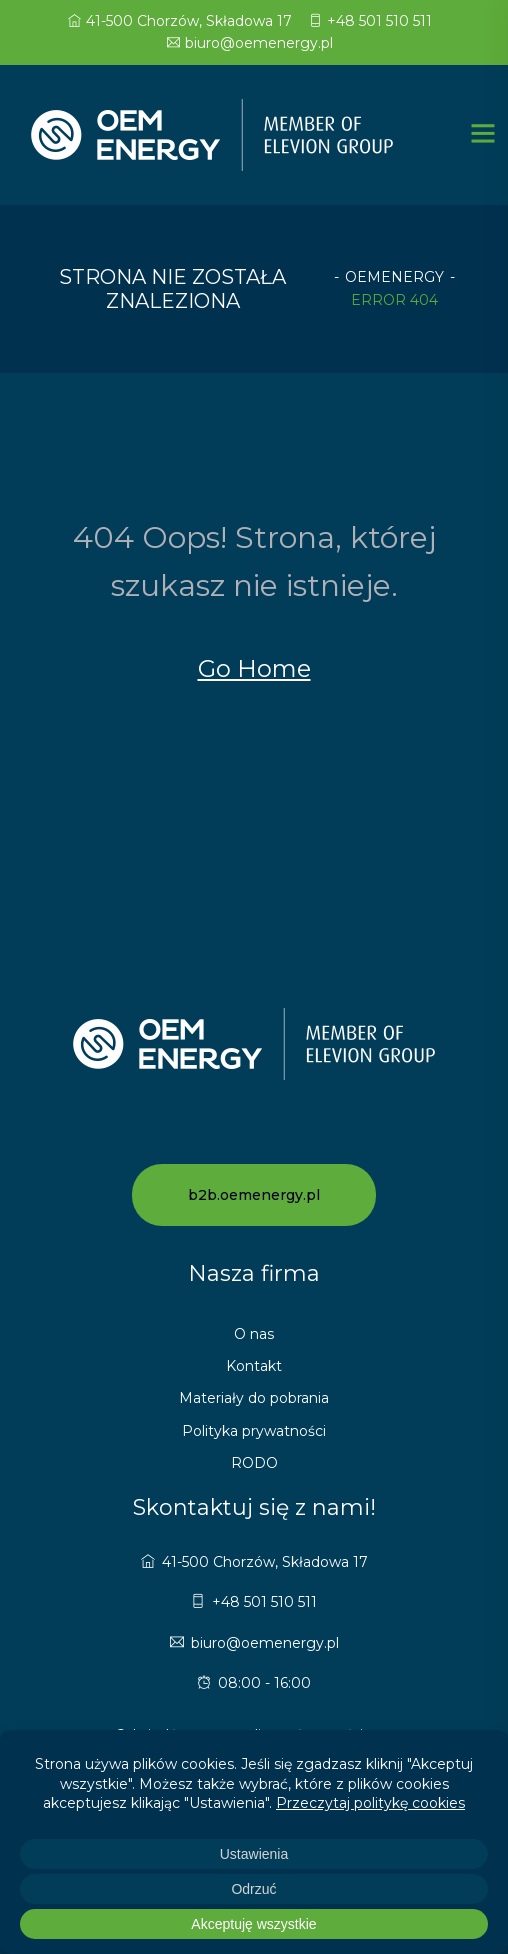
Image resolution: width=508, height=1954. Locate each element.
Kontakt (254, 1366)
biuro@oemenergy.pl (250, 43)
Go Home (254, 668)
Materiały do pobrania (254, 1398)
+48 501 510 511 (370, 21)
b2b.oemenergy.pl (254, 1195)
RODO (254, 1463)
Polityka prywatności (254, 1431)
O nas (254, 1334)
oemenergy (394, 277)
